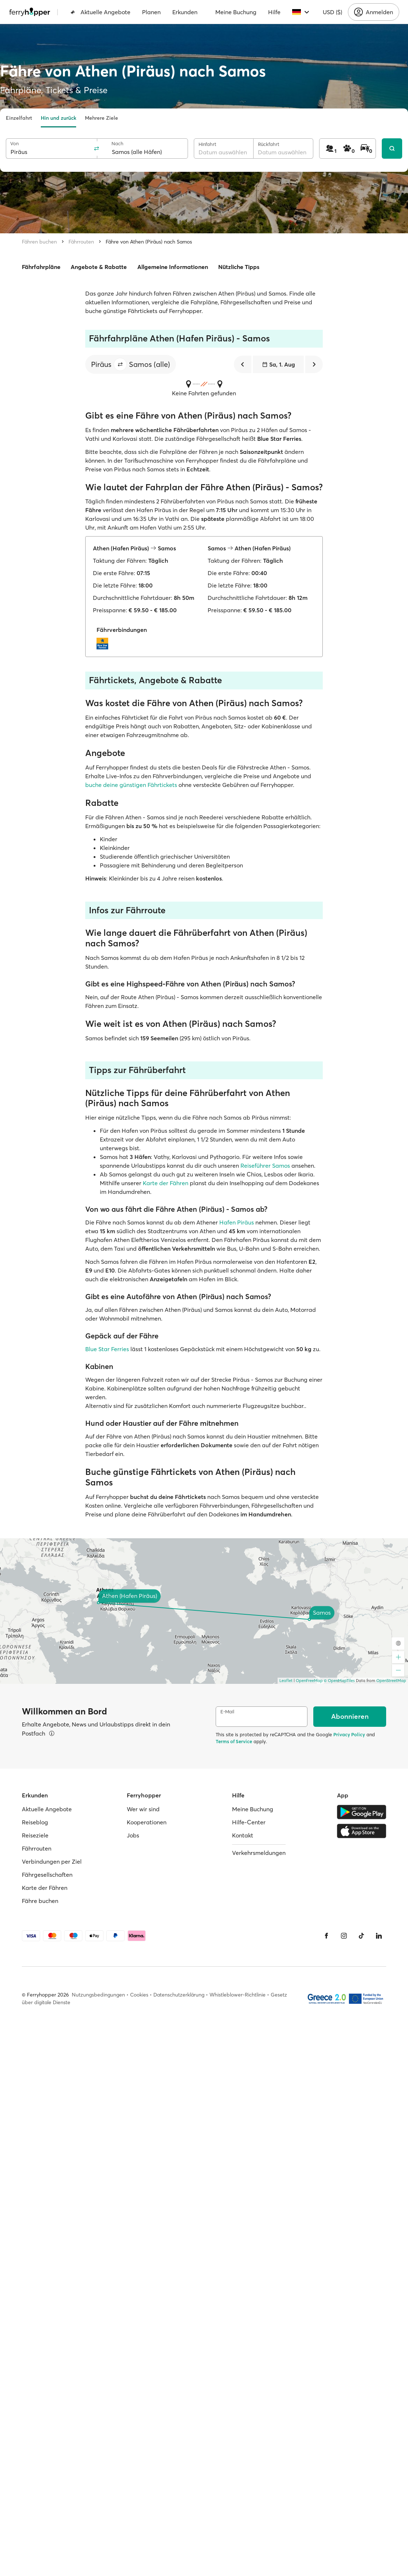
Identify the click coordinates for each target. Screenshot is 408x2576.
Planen (151, 12)
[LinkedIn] (379, 1935)
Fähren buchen (39, 241)
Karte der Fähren (165, 1183)
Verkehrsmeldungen (259, 1852)
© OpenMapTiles (339, 1680)
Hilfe (274, 12)
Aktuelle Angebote (100, 12)
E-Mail (227, 1711)
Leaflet (286, 1680)
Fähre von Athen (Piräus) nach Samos (149, 241)
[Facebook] (326, 1935)
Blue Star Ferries (107, 1349)
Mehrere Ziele (101, 118)
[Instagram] (344, 1935)
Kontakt (242, 1835)
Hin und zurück (58, 118)
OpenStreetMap (391, 1680)
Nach (117, 143)
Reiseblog (35, 1822)
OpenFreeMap (309, 1680)
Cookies (139, 1994)
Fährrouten (81, 241)
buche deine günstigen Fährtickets (131, 784)
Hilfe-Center (249, 1822)
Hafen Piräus (236, 1222)
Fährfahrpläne (41, 266)
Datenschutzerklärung (178, 1994)
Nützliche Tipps (238, 266)
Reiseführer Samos (265, 1165)
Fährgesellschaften (47, 1874)
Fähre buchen (40, 1900)
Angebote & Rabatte (99, 266)
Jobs (133, 1835)
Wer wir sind (143, 1809)
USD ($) (332, 12)
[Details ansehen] (52, 1733)
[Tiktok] (361, 1935)
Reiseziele (35, 1835)
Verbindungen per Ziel (52, 1861)
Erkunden (184, 12)
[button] (120, 364)
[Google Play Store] (361, 1812)
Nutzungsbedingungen (98, 1994)
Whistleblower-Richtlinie (237, 1994)
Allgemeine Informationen (172, 266)
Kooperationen (146, 1822)
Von (14, 143)
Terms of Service (234, 1741)
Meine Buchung (235, 12)
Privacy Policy (349, 1734)
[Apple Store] (361, 1831)
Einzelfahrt (19, 118)
